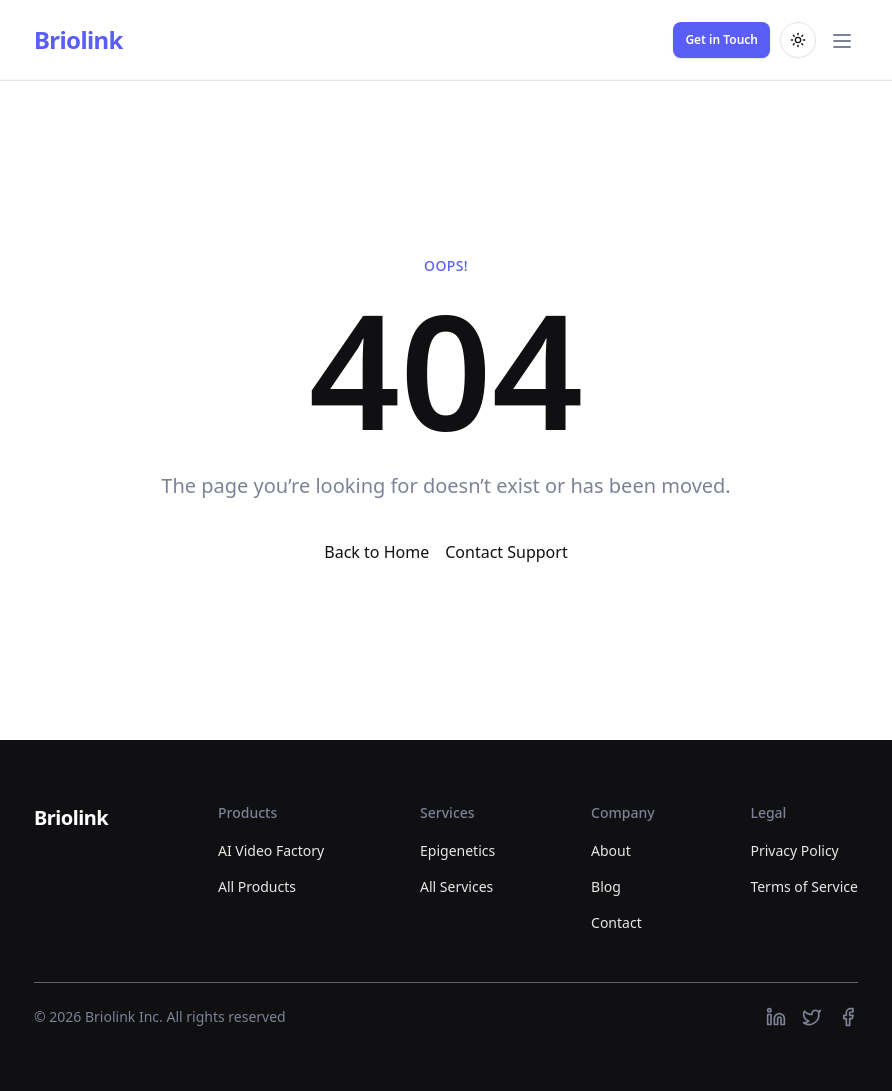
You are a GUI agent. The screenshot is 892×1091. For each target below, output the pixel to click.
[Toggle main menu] (842, 40)
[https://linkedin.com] (776, 1017)
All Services (456, 886)
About (611, 850)
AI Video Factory (271, 850)
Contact (616, 922)
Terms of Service (804, 886)
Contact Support (506, 552)
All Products (257, 886)
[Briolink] (71, 819)
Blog (606, 886)
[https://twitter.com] (812, 1017)
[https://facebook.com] (848, 1017)
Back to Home (376, 552)
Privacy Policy (794, 850)
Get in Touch (721, 39)
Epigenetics (457, 850)
